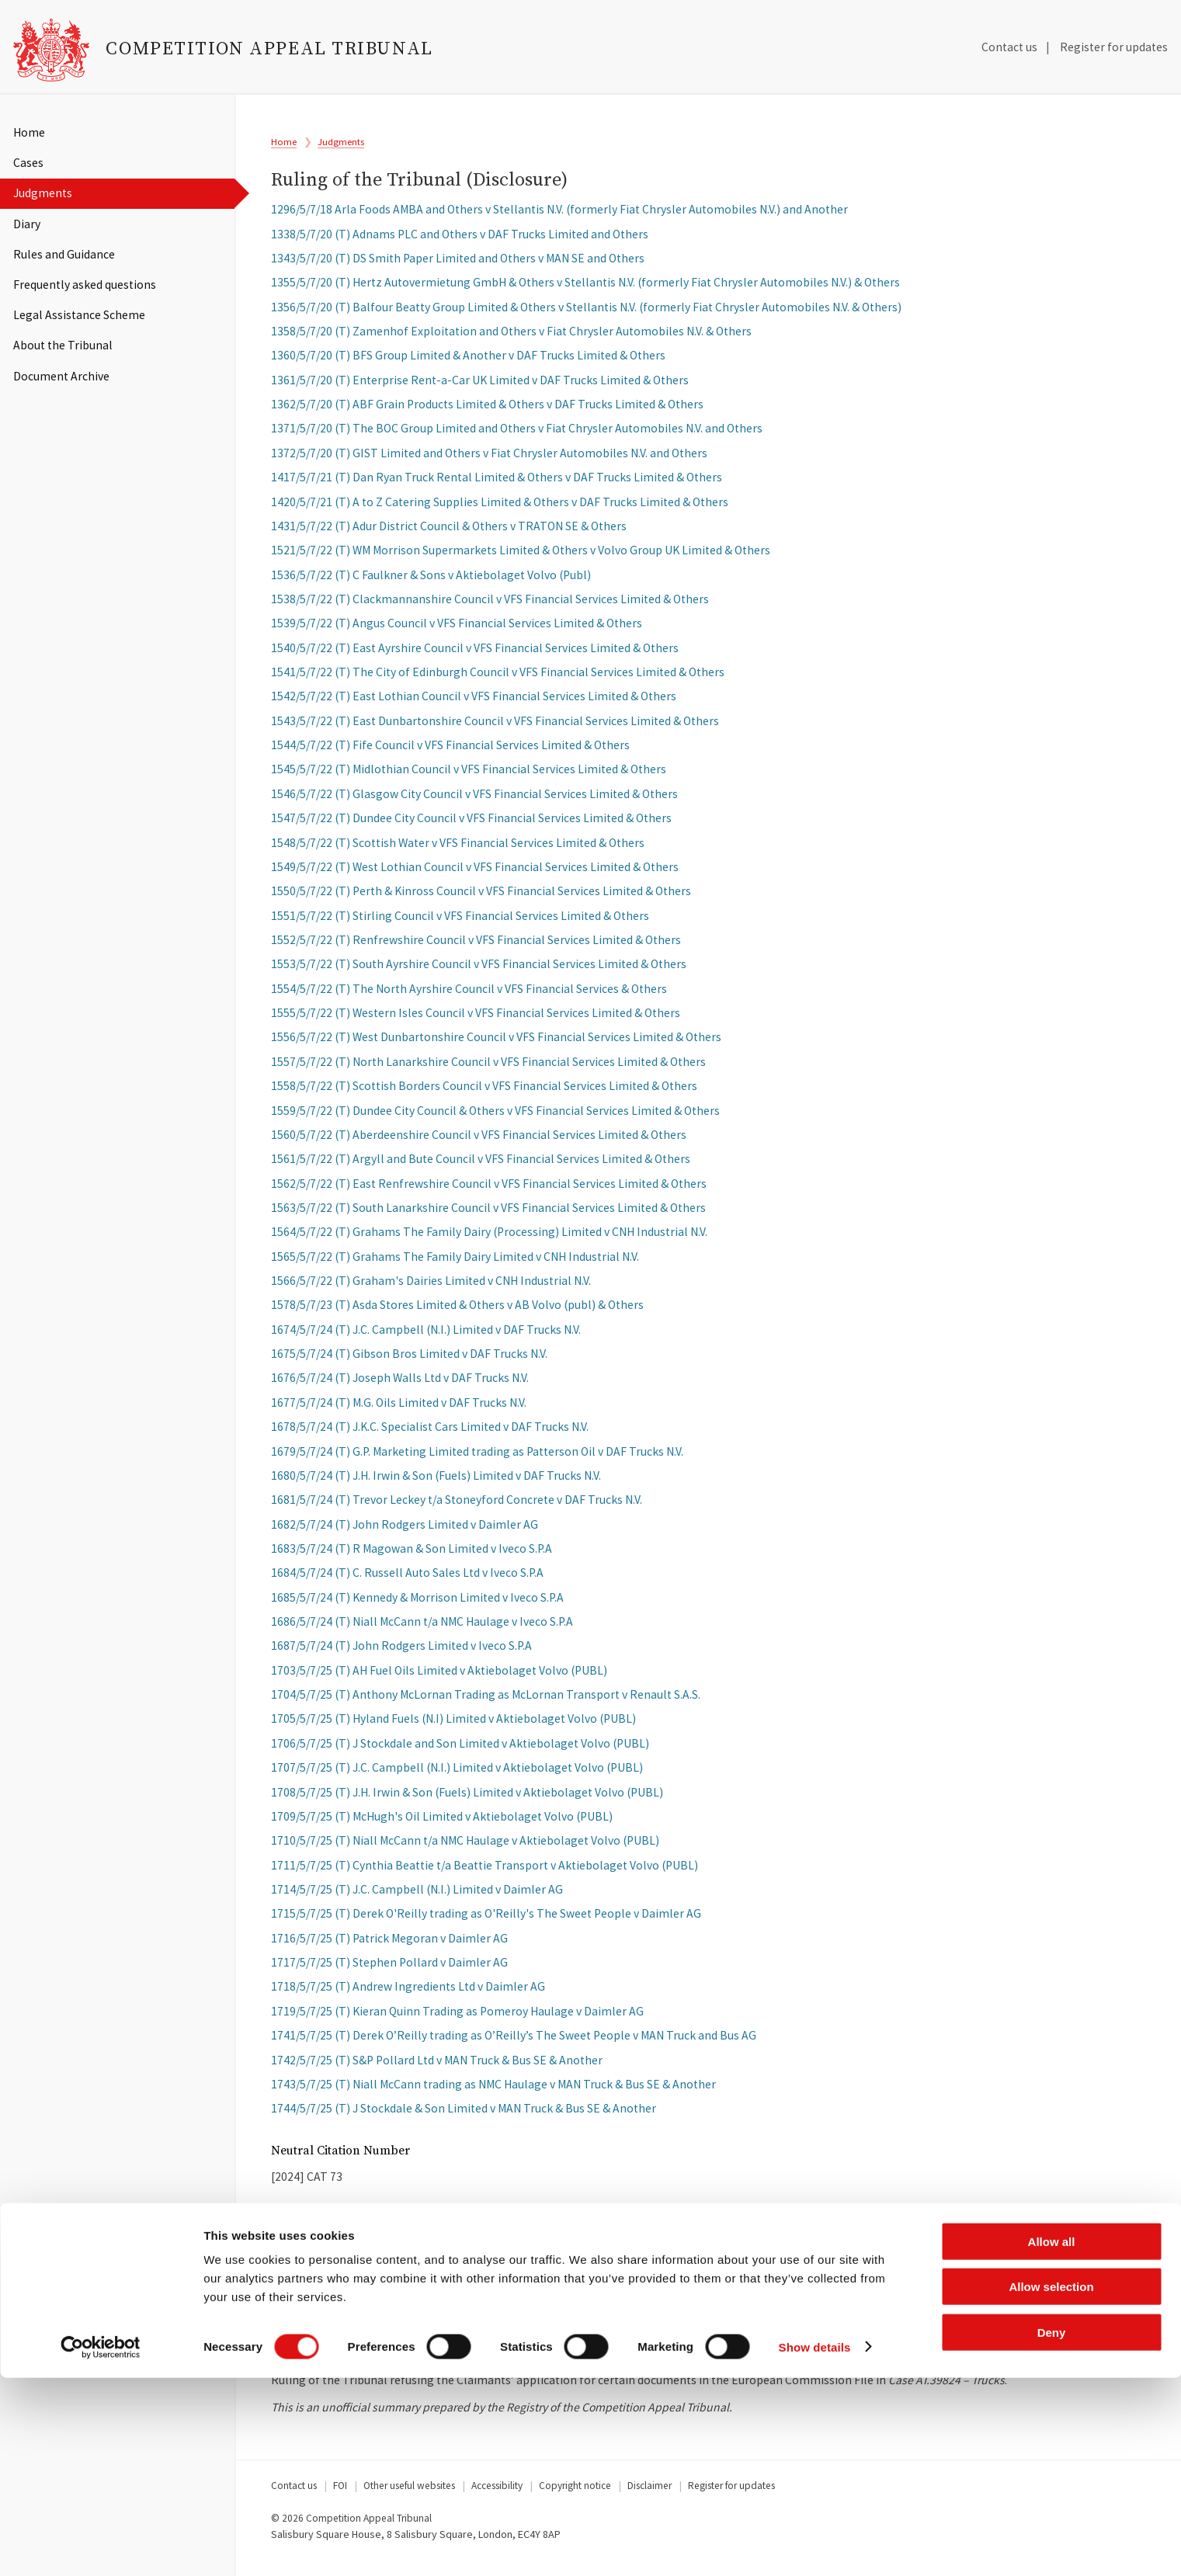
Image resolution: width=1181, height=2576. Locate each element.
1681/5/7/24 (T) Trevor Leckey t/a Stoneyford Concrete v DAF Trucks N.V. (456, 1506)
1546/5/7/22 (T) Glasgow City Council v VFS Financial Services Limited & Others (474, 800)
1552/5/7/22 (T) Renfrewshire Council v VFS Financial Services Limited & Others (476, 946)
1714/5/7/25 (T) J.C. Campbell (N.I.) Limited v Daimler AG (417, 1896)
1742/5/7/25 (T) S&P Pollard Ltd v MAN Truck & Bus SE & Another (437, 2066)
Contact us (1009, 47)
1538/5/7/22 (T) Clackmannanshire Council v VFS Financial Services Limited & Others (490, 606)
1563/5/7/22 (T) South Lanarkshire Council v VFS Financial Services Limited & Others (488, 1214)
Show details (815, 2545)
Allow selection (1051, 2485)
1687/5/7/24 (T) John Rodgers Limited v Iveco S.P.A (401, 1652)
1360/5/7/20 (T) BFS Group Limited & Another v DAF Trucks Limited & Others (468, 362)
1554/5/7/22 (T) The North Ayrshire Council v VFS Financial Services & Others (469, 995)
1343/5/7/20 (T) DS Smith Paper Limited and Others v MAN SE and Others (457, 265)
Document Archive (61, 376)
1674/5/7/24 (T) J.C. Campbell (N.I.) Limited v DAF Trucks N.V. (426, 1336)
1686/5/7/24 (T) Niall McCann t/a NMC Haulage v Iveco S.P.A (422, 1628)
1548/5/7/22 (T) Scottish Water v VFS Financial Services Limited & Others (457, 849)
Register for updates (1114, 47)
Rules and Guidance (64, 254)
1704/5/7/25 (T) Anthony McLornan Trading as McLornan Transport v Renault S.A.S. (485, 1701)
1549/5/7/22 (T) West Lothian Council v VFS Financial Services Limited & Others (475, 873)
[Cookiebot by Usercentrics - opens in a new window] (100, 2545)
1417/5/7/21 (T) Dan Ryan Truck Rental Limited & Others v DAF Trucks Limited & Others (496, 484)
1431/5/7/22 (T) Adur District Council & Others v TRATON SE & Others (449, 533)
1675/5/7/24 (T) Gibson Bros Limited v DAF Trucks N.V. (409, 1360)
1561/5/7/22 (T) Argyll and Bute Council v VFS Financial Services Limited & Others (480, 1165)
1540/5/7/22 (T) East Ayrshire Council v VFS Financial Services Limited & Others (475, 654)
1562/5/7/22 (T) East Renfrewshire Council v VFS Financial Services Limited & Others (489, 1190)
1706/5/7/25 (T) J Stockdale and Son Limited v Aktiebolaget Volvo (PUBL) (460, 1750)
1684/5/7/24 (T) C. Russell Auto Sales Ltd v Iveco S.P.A (407, 1579)
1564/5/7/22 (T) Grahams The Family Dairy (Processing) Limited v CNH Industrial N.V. (489, 1238)
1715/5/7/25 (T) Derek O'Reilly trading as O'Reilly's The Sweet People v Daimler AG (486, 1920)
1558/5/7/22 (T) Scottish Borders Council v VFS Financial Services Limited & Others (484, 1092)
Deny (1051, 2530)
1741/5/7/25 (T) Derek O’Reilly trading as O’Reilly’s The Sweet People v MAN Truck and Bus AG (513, 2042)
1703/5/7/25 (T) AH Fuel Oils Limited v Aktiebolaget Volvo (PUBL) (439, 1677)
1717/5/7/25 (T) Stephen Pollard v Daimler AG (389, 1969)
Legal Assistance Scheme (79, 314)
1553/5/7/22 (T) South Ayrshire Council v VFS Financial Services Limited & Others (478, 970)
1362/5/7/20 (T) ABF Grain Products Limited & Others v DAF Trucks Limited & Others (487, 411)
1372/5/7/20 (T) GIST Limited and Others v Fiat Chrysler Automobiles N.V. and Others (489, 460)
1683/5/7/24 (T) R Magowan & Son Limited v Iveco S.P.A (411, 1555)
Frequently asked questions (84, 284)
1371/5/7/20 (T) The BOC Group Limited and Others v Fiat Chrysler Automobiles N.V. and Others (516, 435)
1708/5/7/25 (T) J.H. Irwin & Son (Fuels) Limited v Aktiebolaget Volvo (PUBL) (467, 1799)
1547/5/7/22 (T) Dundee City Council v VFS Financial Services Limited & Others (471, 825)
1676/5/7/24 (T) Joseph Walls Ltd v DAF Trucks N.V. (400, 1384)
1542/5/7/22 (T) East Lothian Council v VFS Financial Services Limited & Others (473, 703)
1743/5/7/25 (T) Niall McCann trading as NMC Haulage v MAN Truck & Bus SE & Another (493, 2091)
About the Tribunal (63, 345)
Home (29, 132)
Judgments (42, 193)
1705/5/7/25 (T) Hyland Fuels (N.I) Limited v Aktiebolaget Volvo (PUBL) (453, 1725)
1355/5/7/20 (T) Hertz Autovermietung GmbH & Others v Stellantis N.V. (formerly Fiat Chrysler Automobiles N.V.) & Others (585, 289)
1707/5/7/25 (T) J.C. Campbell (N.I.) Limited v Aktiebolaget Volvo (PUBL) (457, 1774)
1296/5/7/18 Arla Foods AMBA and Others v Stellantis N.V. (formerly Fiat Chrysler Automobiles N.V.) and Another (559, 216)
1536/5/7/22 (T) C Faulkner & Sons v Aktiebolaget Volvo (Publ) (431, 582)
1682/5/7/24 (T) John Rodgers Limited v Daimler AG (404, 1531)
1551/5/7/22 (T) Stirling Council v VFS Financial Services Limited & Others (460, 922)
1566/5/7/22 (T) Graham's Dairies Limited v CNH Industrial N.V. (431, 1287)
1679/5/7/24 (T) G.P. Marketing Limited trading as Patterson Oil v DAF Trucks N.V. (477, 1457)
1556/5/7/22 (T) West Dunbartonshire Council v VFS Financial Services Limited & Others (496, 1043)
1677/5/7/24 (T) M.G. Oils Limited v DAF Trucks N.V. (398, 1409)
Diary (26, 224)
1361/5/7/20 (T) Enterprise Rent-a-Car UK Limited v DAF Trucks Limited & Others (480, 387)
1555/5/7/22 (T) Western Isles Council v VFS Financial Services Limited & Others (475, 1019)
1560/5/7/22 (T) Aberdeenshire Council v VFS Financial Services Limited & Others (478, 1141)
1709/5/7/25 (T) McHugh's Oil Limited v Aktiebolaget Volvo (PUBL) (442, 1823)
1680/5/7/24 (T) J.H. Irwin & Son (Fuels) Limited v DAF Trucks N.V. (436, 1482)
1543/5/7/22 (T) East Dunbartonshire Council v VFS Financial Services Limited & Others (495, 727)
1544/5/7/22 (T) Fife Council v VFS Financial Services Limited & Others (450, 752)
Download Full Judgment (380, 2313)
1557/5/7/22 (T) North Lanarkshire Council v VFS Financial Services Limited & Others (488, 1068)
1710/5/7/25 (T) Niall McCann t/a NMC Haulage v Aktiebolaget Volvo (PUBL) (465, 1847)
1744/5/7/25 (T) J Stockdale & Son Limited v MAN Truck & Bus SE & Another (463, 2115)
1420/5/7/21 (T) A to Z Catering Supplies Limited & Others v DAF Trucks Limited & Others (499, 508)
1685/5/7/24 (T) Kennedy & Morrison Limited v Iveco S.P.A (417, 1604)
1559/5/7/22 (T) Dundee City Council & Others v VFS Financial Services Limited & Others (495, 1116)
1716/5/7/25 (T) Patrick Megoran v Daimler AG (389, 1945)
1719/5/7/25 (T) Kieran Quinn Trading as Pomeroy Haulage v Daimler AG (457, 2018)
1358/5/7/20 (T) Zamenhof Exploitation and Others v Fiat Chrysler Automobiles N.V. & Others (511, 338)
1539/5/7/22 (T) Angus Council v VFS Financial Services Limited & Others (456, 630)
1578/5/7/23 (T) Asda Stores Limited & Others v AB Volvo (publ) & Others (457, 1311)
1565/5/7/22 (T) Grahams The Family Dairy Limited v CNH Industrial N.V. (455, 1263)
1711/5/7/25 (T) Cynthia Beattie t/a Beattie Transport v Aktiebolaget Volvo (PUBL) (484, 1872)
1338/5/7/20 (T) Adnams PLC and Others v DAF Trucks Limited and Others (459, 241)
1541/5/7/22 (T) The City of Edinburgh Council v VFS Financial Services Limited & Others (497, 679)
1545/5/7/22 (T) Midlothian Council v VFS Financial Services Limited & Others (468, 776)
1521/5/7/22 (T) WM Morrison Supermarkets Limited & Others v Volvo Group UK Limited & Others (520, 557)
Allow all (1051, 2439)
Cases (28, 162)
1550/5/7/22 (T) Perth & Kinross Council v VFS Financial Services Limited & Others (481, 897)
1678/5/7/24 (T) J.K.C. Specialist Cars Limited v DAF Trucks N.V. (430, 1433)
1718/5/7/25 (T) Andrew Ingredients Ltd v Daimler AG (408, 1993)
